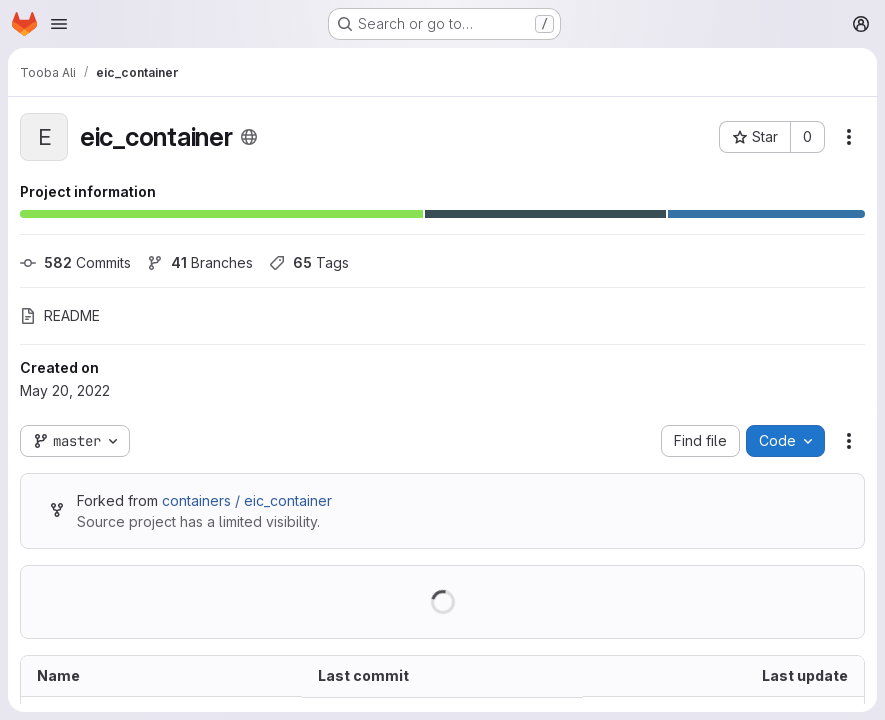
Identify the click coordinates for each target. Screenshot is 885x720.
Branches (200, 262)
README (60, 315)
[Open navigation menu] (59, 24)
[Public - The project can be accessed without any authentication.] (249, 137)
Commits (75, 262)
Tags (309, 262)
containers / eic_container (247, 500)
